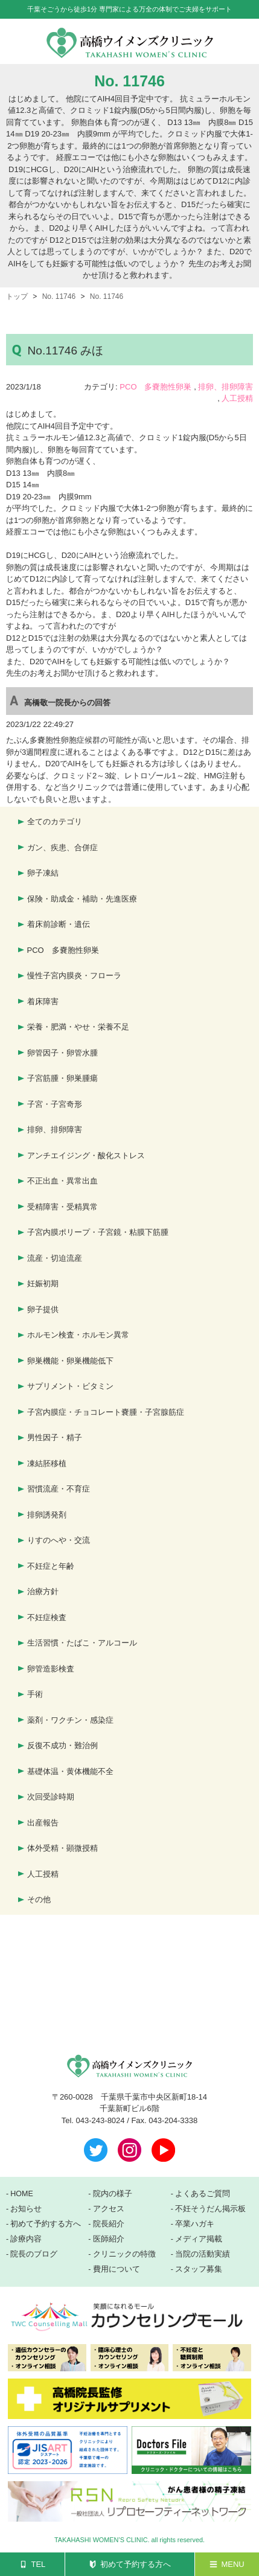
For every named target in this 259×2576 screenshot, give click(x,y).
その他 (39, 1899)
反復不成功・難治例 (62, 1745)
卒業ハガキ (194, 2224)
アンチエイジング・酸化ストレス (86, 1155)
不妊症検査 (46, 1617)
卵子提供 (43, 1309)
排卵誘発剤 (46, 1514)
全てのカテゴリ (54, 821)
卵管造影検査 (50, 1668)
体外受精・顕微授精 (62, 1848)
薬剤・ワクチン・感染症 (70, 1720)
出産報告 (43, 1822)
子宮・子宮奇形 (54, 1104)
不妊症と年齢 (50, 1566)
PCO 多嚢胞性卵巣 (155, 386)
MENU (232, 2564)
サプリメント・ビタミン (70, 1386)
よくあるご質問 (202, 2194)
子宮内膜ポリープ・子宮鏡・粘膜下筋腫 (97, 1232)
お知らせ (26, 2209)
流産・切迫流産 (54, 1258)
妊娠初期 (43, 1283)
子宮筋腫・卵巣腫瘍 (62, 1078)
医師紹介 (108, 2239)
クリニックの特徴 (124, 2254)
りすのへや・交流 (58, 1540)
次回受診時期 (50, 1796)
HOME (21, 2194)
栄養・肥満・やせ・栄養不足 (78, 1026)
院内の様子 (112, 2194)
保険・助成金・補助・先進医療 (82, 898)
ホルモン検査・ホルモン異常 (78, 1334)
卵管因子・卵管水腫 (62, 1052)
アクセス (108, 2209)
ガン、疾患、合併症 (62, 847)
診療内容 (26, 2239)
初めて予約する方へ (135, 2564)
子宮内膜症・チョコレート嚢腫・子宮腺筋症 (105, 1412)
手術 (35, 1694)
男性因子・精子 (54, 1437)
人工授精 (237, 398)
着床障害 (43, 1001)
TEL (38, 2564)
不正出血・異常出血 (62, 1180)
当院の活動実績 (202, 2254)
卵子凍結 (43, 872)
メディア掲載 (198, 2239)
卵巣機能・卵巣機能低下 (70, 1360)
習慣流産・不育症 (58, 1488)
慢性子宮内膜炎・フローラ (74, 975)
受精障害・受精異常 (62, 1206)
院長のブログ (33, 2254)
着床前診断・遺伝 (58, 924)
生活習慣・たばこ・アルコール (82, 1642)
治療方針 (43, 1591)
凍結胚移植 (46, 1463)
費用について (116, 2269)
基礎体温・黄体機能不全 (70, 1771)
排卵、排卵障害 (225, 386)
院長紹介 (108, 2224)
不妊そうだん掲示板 (210, 2209)
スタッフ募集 (198, 2269)
